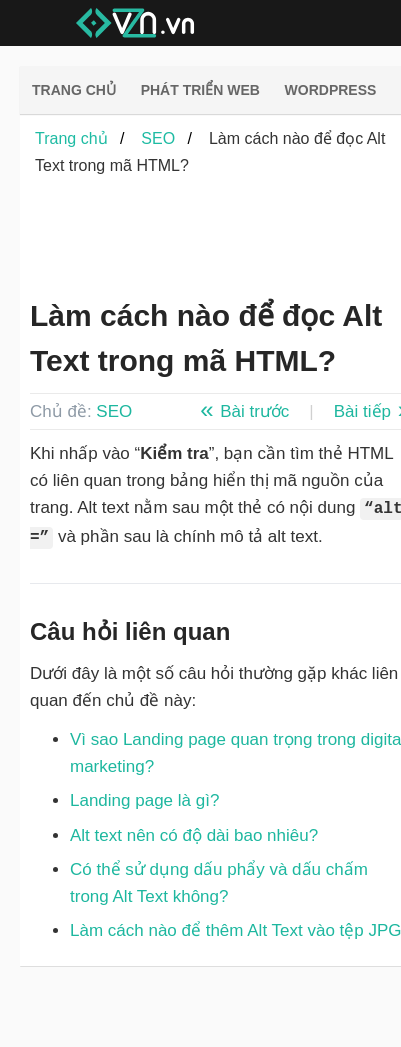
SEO (114, 411)
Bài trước (254, 411)
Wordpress (331, 90)
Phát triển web (200, 90)
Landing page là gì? (144, 800)
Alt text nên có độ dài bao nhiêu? (194, 835)
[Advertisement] (205, 239)
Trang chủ (74, 90)
